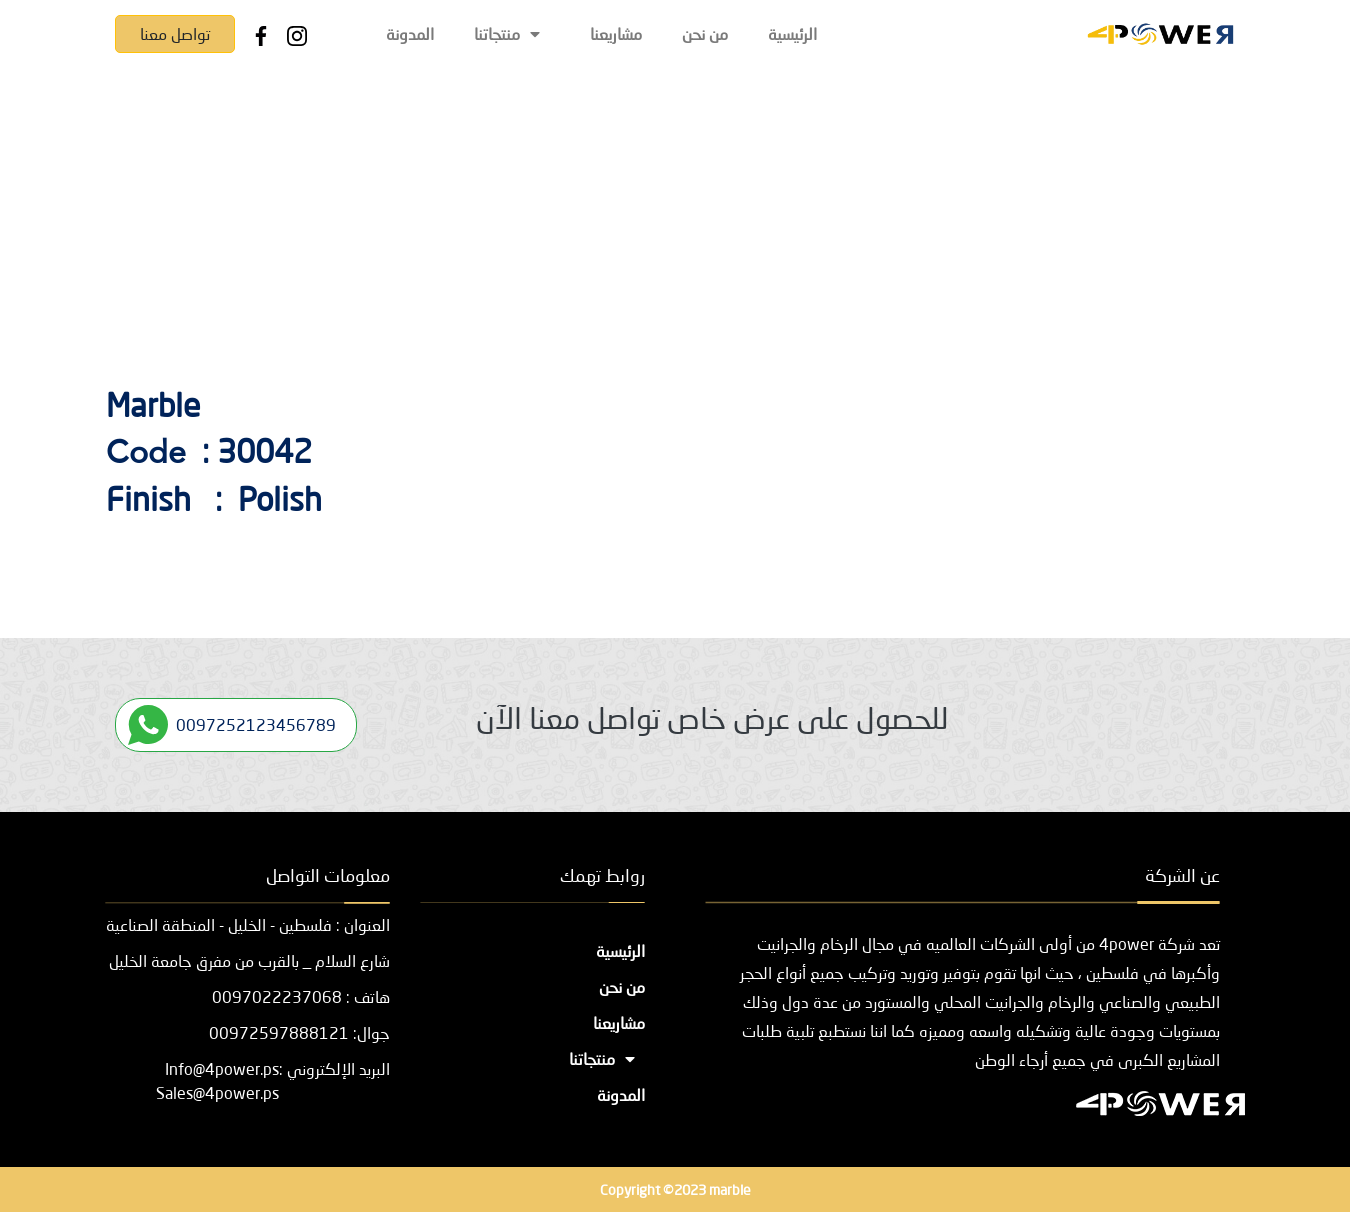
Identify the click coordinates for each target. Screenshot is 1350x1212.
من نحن (705, 33)
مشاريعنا (616, 33)
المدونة (410, 33)
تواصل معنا (175, 33)
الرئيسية (792, 33)
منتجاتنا (512, 33)
